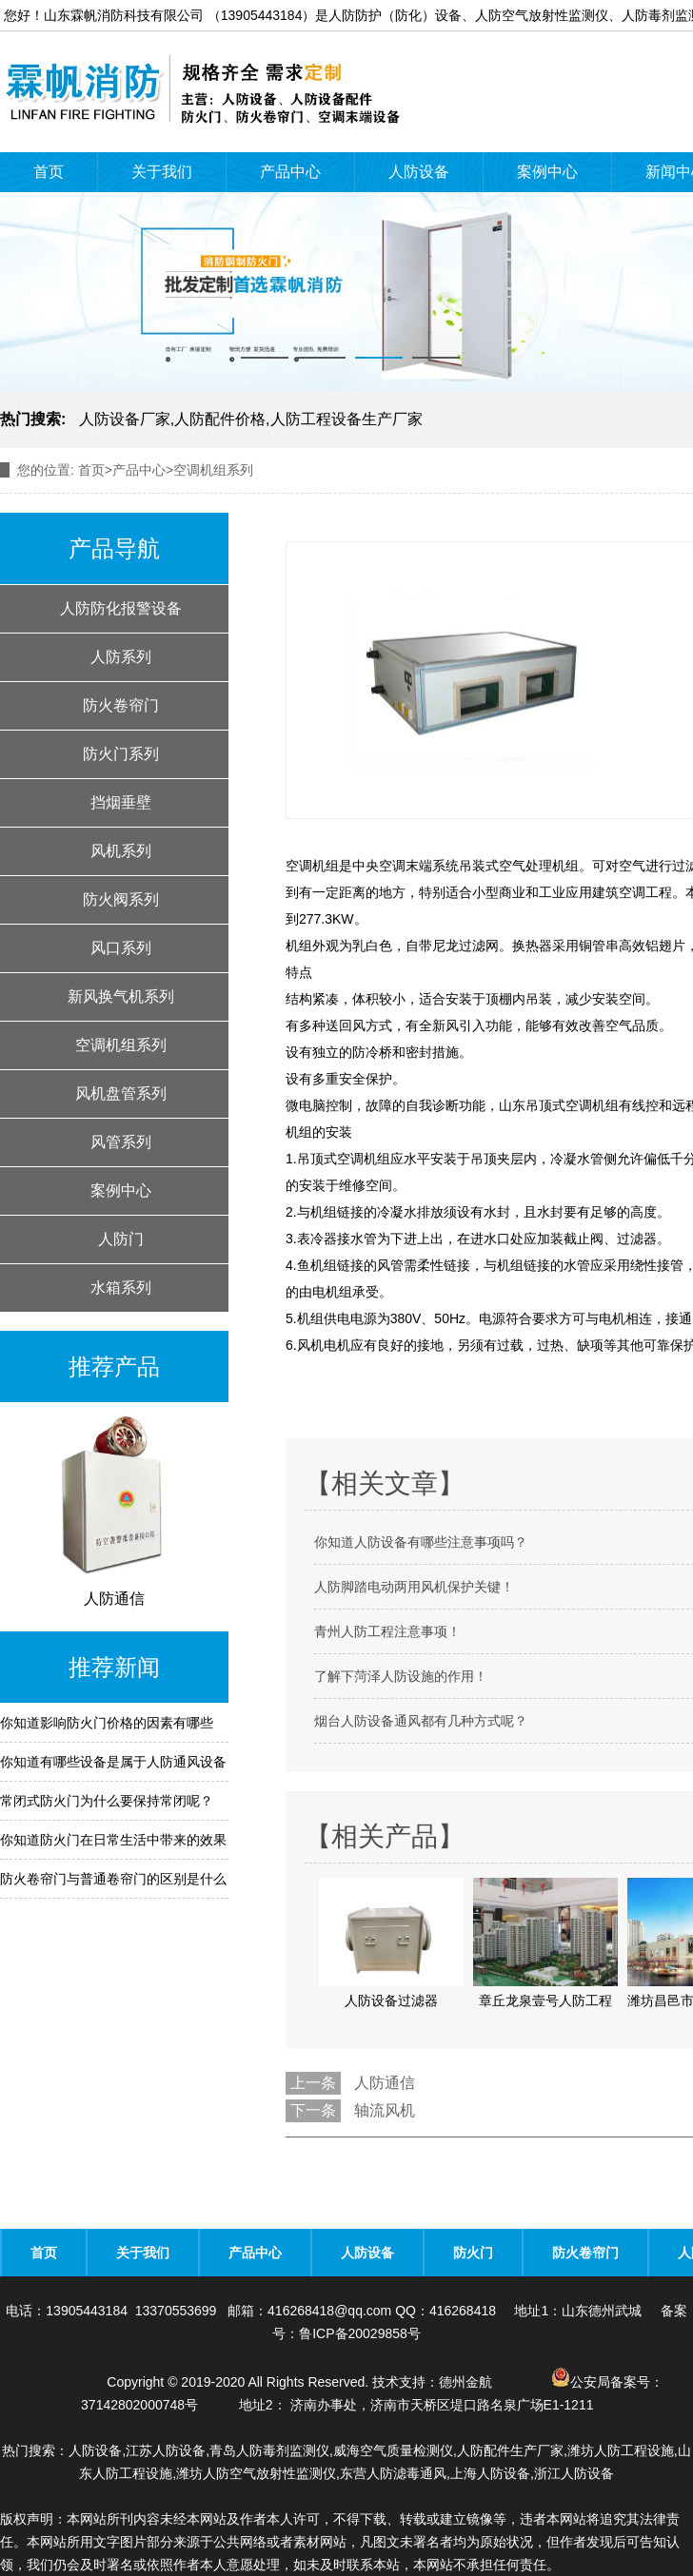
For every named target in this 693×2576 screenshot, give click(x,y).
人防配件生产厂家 (510, 2450)
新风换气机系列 (121, 996)
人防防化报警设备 (121, 608)
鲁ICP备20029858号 (360, 2333)
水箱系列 (120, 1287)
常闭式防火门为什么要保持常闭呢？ (106, 1800)
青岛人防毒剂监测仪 (269, 2450)
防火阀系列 (121, 899)
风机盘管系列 (121, 1093)
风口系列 (120, 948)
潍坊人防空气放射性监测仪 (256, 2473)
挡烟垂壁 (120, 802)
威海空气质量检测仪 (393, 2450)
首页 (48, 172)
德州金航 (465, 2382)
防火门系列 (121, 754)
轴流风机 (384, 2110)
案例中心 (547, 172)
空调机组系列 (121, 1045)
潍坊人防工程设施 (620, 2450)
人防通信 (384, 2083)
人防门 (121, 1239)
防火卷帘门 (121, 705)
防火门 (473, 2252)
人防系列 (120, 657)
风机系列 (120, 851)
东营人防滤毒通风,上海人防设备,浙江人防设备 (477, 2473)
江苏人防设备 (166, 2450)
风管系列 (120, 1142)
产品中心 (290, 172)
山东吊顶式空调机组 (559, 1105)
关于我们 (161, 172)
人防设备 (418, 172)
